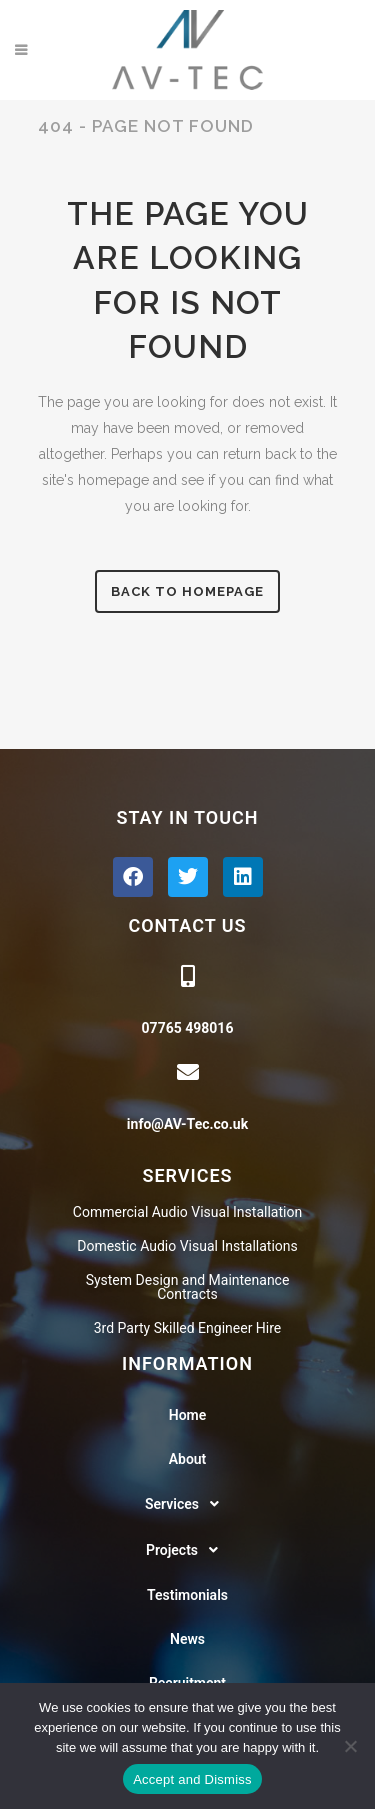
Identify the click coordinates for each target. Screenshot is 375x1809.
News (187, 1639)
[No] (350, 1746)
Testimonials (187, 1595)
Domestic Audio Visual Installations (187, 1246)
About (188, 1459)
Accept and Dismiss (192, 1779)
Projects (187, 1550)
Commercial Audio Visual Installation (187, 1212)
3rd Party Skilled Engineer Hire (188, 1328)
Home (188, 1415)
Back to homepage (187, 591)
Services (187, 1504)
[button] (187, 1504)
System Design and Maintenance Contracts (188, 1287)
